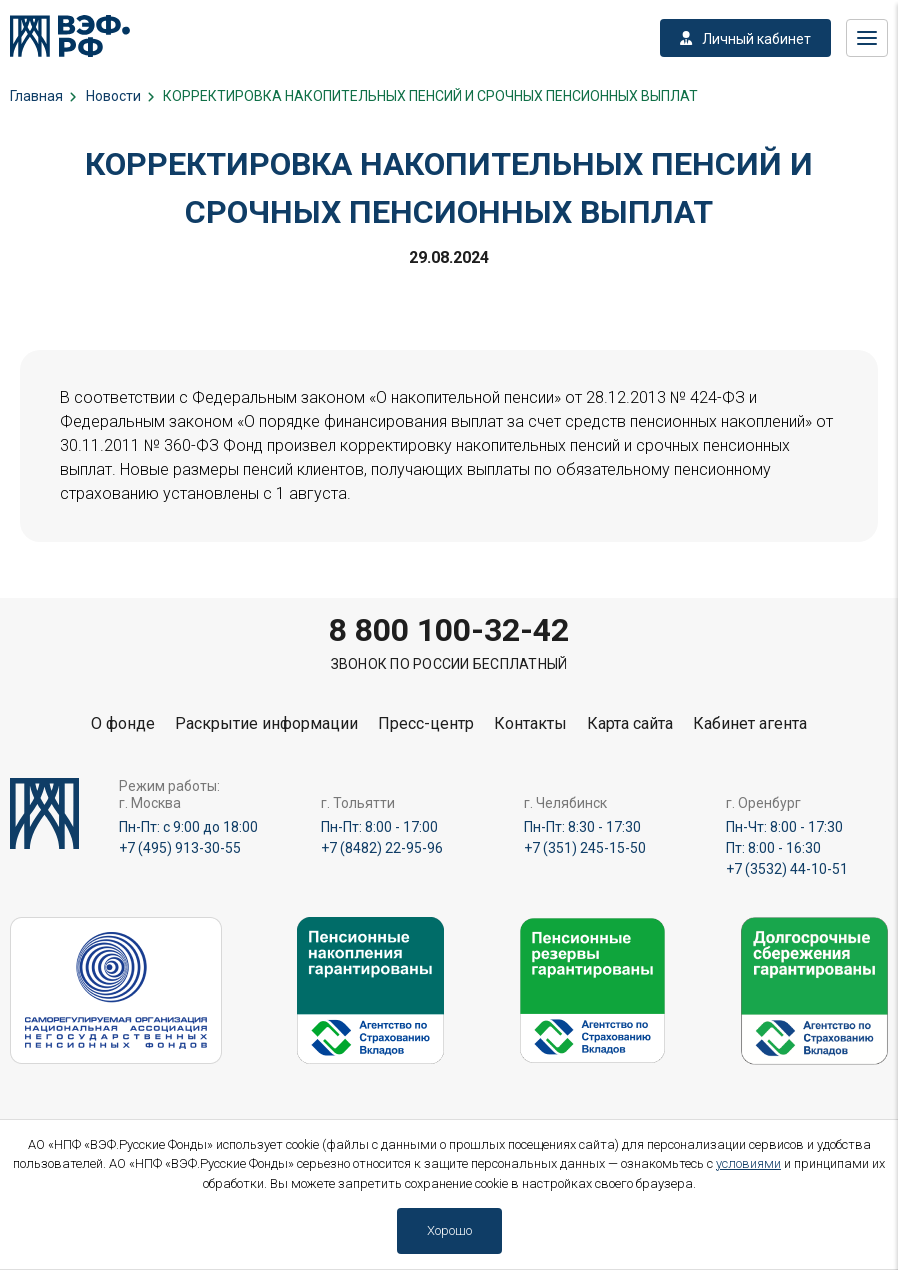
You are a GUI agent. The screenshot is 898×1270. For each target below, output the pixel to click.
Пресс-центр (426, 723)
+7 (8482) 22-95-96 (382, 848)
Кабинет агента (750, 723)
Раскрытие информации (266, 723)
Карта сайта (630, 723)
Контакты (530, 723)
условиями (748, 1163)
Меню (867, 38)
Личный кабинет (745, 39)
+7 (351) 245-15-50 (585, 848)
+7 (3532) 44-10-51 (787, 869)
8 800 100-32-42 (449, 630)
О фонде (123, 723)
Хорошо (449, 1230)
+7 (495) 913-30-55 (180, 848)
